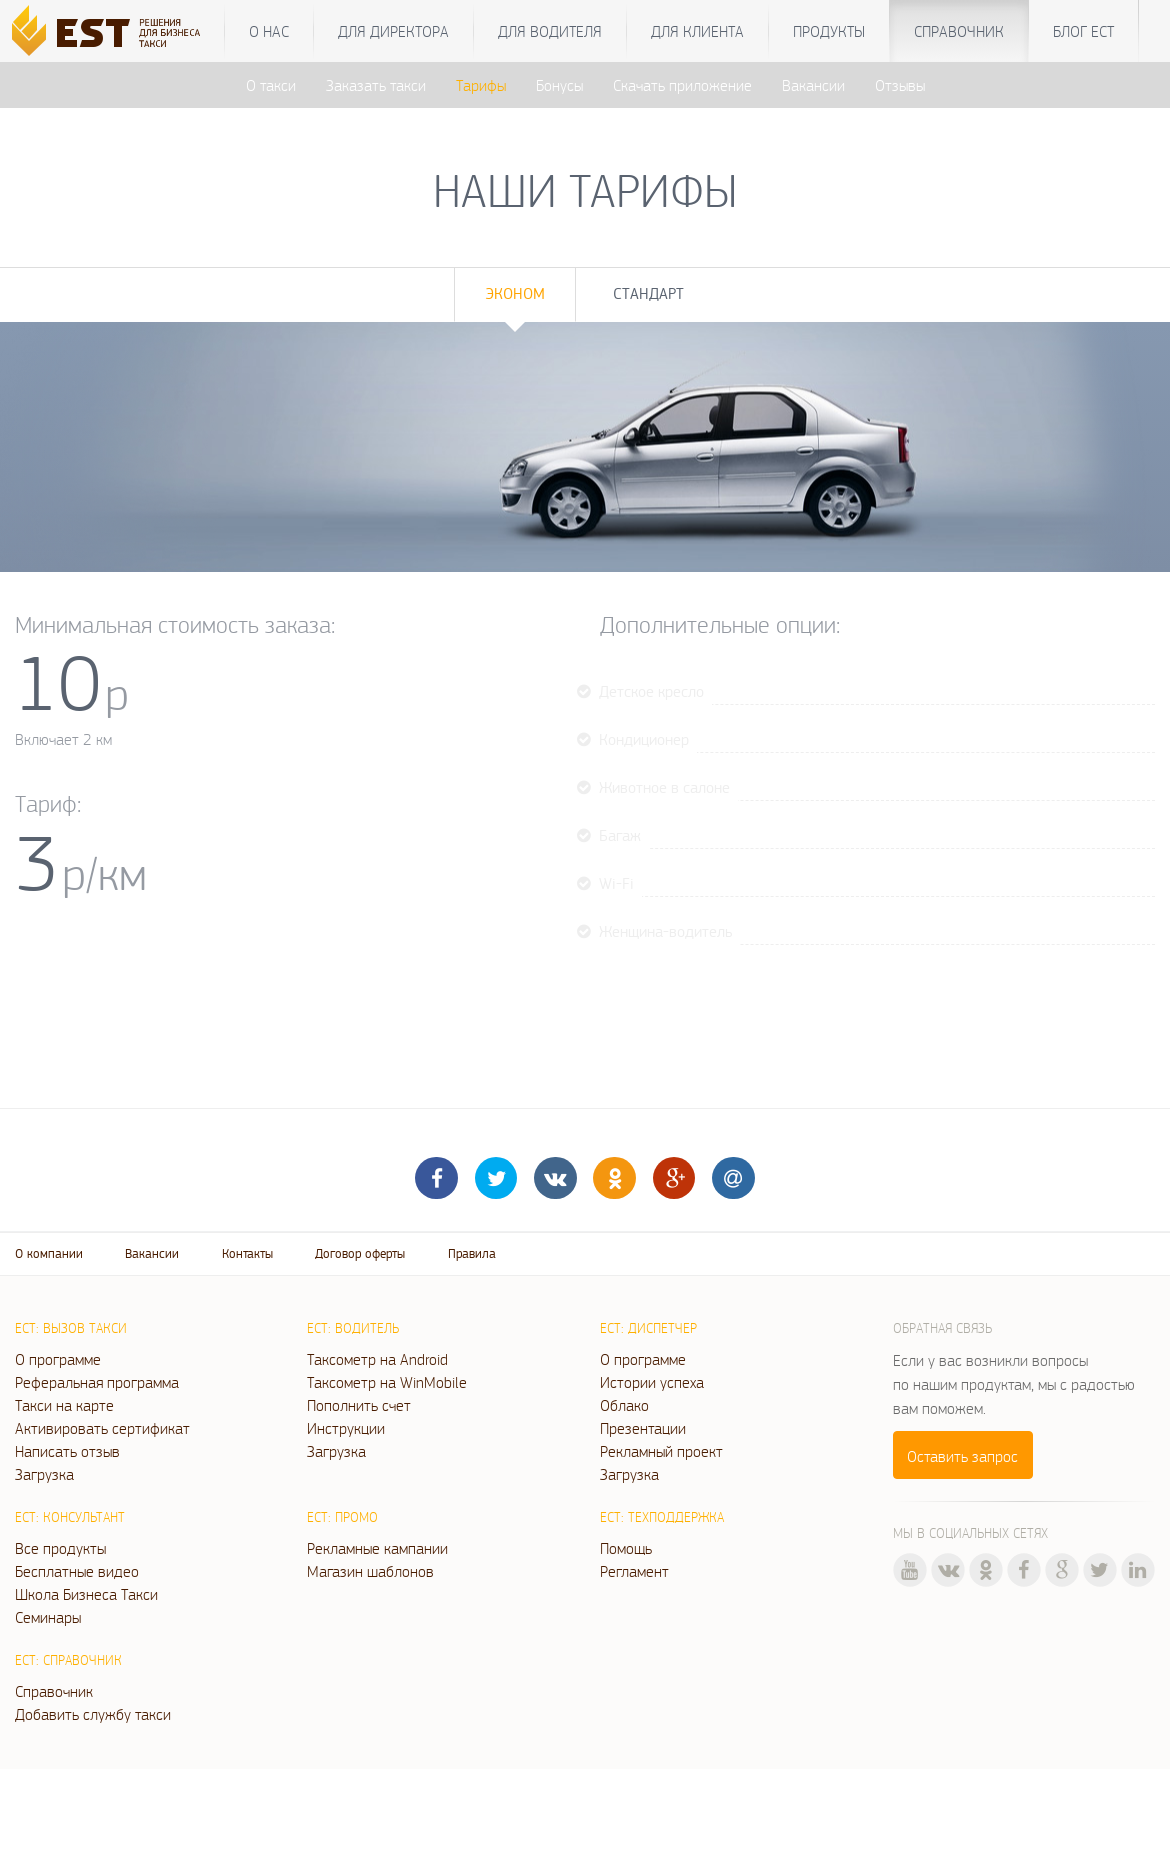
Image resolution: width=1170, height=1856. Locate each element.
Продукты (829, 31)
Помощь (626, 1548)
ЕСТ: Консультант (70, 1517)
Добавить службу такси (93, 1714)
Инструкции (346, 1428)
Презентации (643, 1428)
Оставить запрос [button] (962, 1456)
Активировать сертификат (102, 1428)
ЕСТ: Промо (342, 1517)
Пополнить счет (359, 1405)
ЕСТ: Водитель (353, 1328)
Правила (472, 1253)
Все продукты (60, 1548)
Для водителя (550, 31)
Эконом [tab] (515, 293)
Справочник (959, 31)
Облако (624, 1405)
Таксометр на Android (377, 1359)
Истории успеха (652, 1382)
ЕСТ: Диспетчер (648, 1328)
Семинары (48, 1617)
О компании (49, 1253)
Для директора (393, 31)
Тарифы (481, 85)
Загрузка (44, 1474)
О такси (271, 85)
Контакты (247, 1253)
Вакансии (813, 85)
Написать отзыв (67, 1451)
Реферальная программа (97, 1382)
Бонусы (559, 85)
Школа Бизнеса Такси (86, 1594)
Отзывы (900, 85)
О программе (58, 1359)
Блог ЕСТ (1083, 31)
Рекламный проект (661, 1451)
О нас (269, 31)
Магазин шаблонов (370, 1571)
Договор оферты (360, 1253)
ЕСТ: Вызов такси (71, 1328)
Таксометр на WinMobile (387, 1382)
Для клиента (697, 31)
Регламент (634, 1571)
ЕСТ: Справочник (68, 1660)
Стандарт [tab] (648, 293)
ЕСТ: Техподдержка (662, 1517)
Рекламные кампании (377, 1548)
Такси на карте (64, 1405)
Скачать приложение (682, 85)
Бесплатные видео (77, 1571)
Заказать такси (376, 85)
